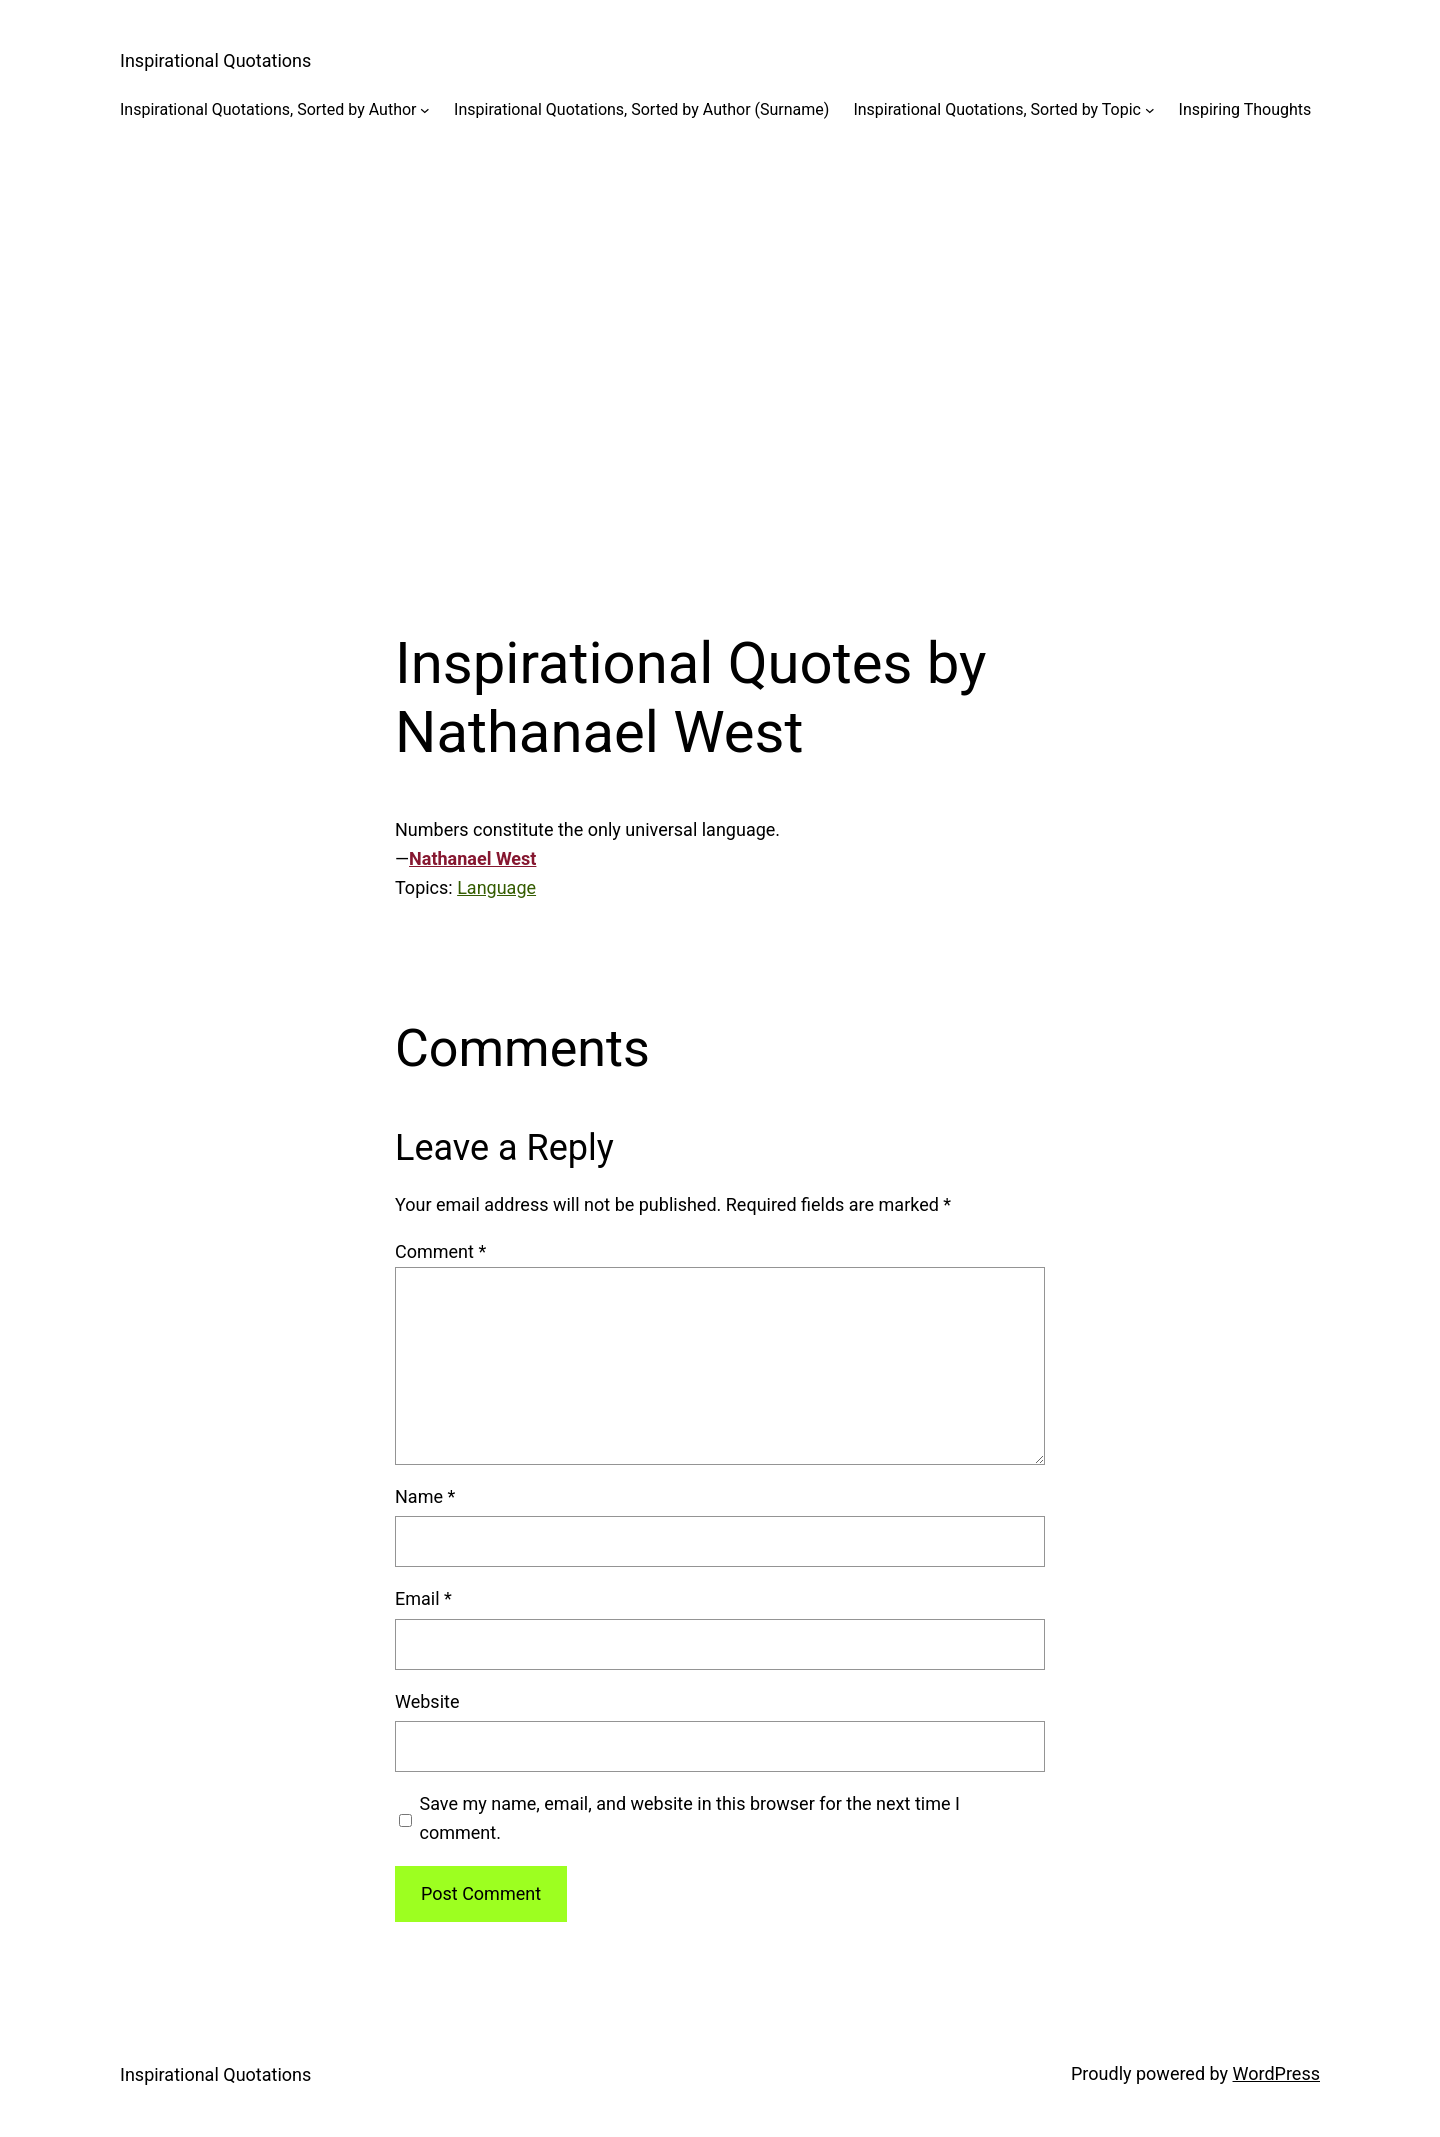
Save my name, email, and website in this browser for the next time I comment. (690, 1818)
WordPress (1276, 2073)
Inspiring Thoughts (1245, 109)
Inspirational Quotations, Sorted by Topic (997, 109)
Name (425, 1496)
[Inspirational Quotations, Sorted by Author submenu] (425, 110)
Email (423, 1598)
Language (496, 887)
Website (427, 1701)
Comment (440, 1251)
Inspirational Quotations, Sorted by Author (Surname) (641, 109)
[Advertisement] (720, 359)
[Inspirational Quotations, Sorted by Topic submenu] (1150, 110)
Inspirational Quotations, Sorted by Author (268, 109)
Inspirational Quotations (215, 60)
